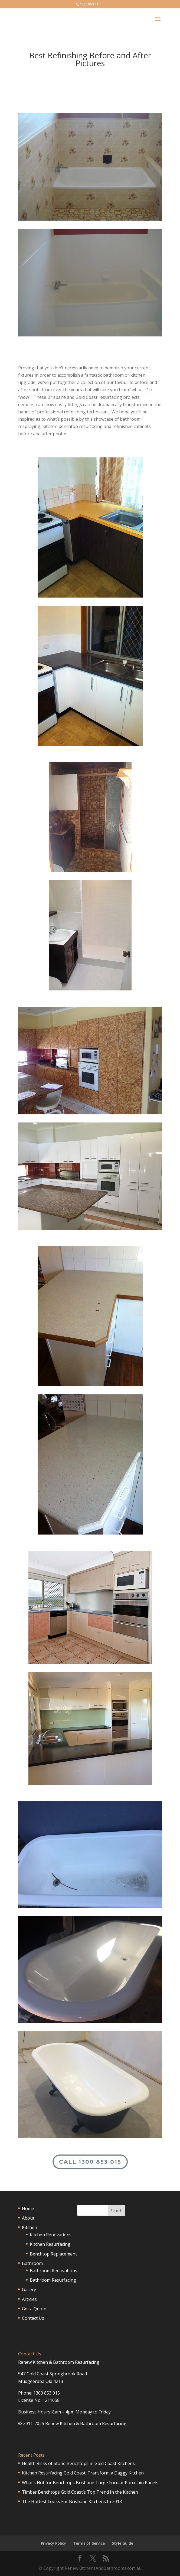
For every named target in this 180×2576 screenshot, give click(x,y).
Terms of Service (89, 2543)
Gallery (29, 2289)
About (28, 2218)
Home (28, 2208)
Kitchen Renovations (50, 2235)
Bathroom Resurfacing (53, 2280)
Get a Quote (34, 2309)
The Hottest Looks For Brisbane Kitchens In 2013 (72, 2501)
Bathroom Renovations (53, 2271)
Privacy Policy (53, 2543)
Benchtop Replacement (53, 2254)
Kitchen (29, 2227)
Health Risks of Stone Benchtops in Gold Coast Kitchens (78, 2463)
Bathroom (32, 2263)
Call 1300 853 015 (90, 2162)
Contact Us (33, 2318)
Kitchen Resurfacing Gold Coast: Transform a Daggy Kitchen (83, 2473)
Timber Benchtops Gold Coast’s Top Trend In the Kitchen (80, 2492)
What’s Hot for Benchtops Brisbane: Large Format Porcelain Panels (90, 2483)
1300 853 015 (90, 4)
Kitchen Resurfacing (50, 2244)
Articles (29, 2299)
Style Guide (122, 2543)
